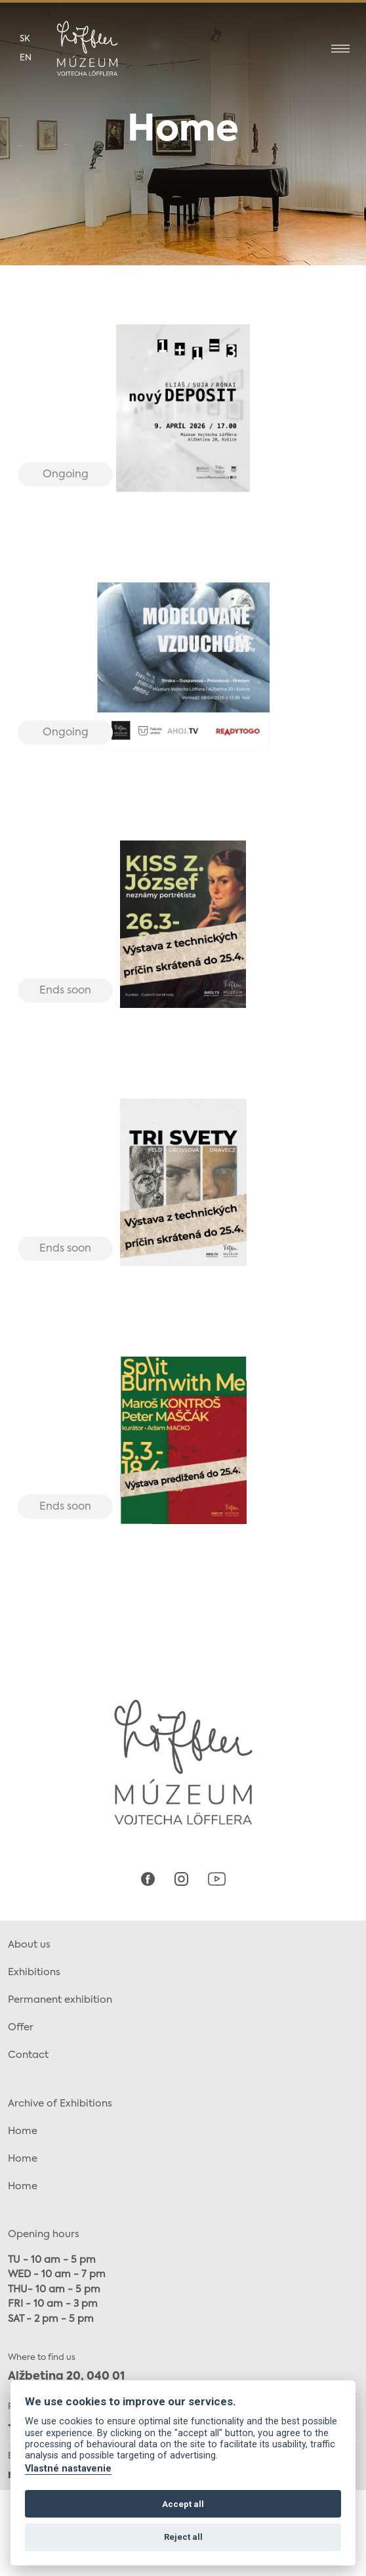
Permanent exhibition (60, 2000)
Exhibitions (34, 1972)
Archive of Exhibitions (60, 2103)
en (25, 58)
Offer (20, 2027)
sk (25, 39)
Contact (28, 2055)
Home (22, 2131)
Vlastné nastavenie (68, 2468)
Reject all (183, 2537)
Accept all (183, 2504)
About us (29, 1945)
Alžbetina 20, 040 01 (66, 2376)
